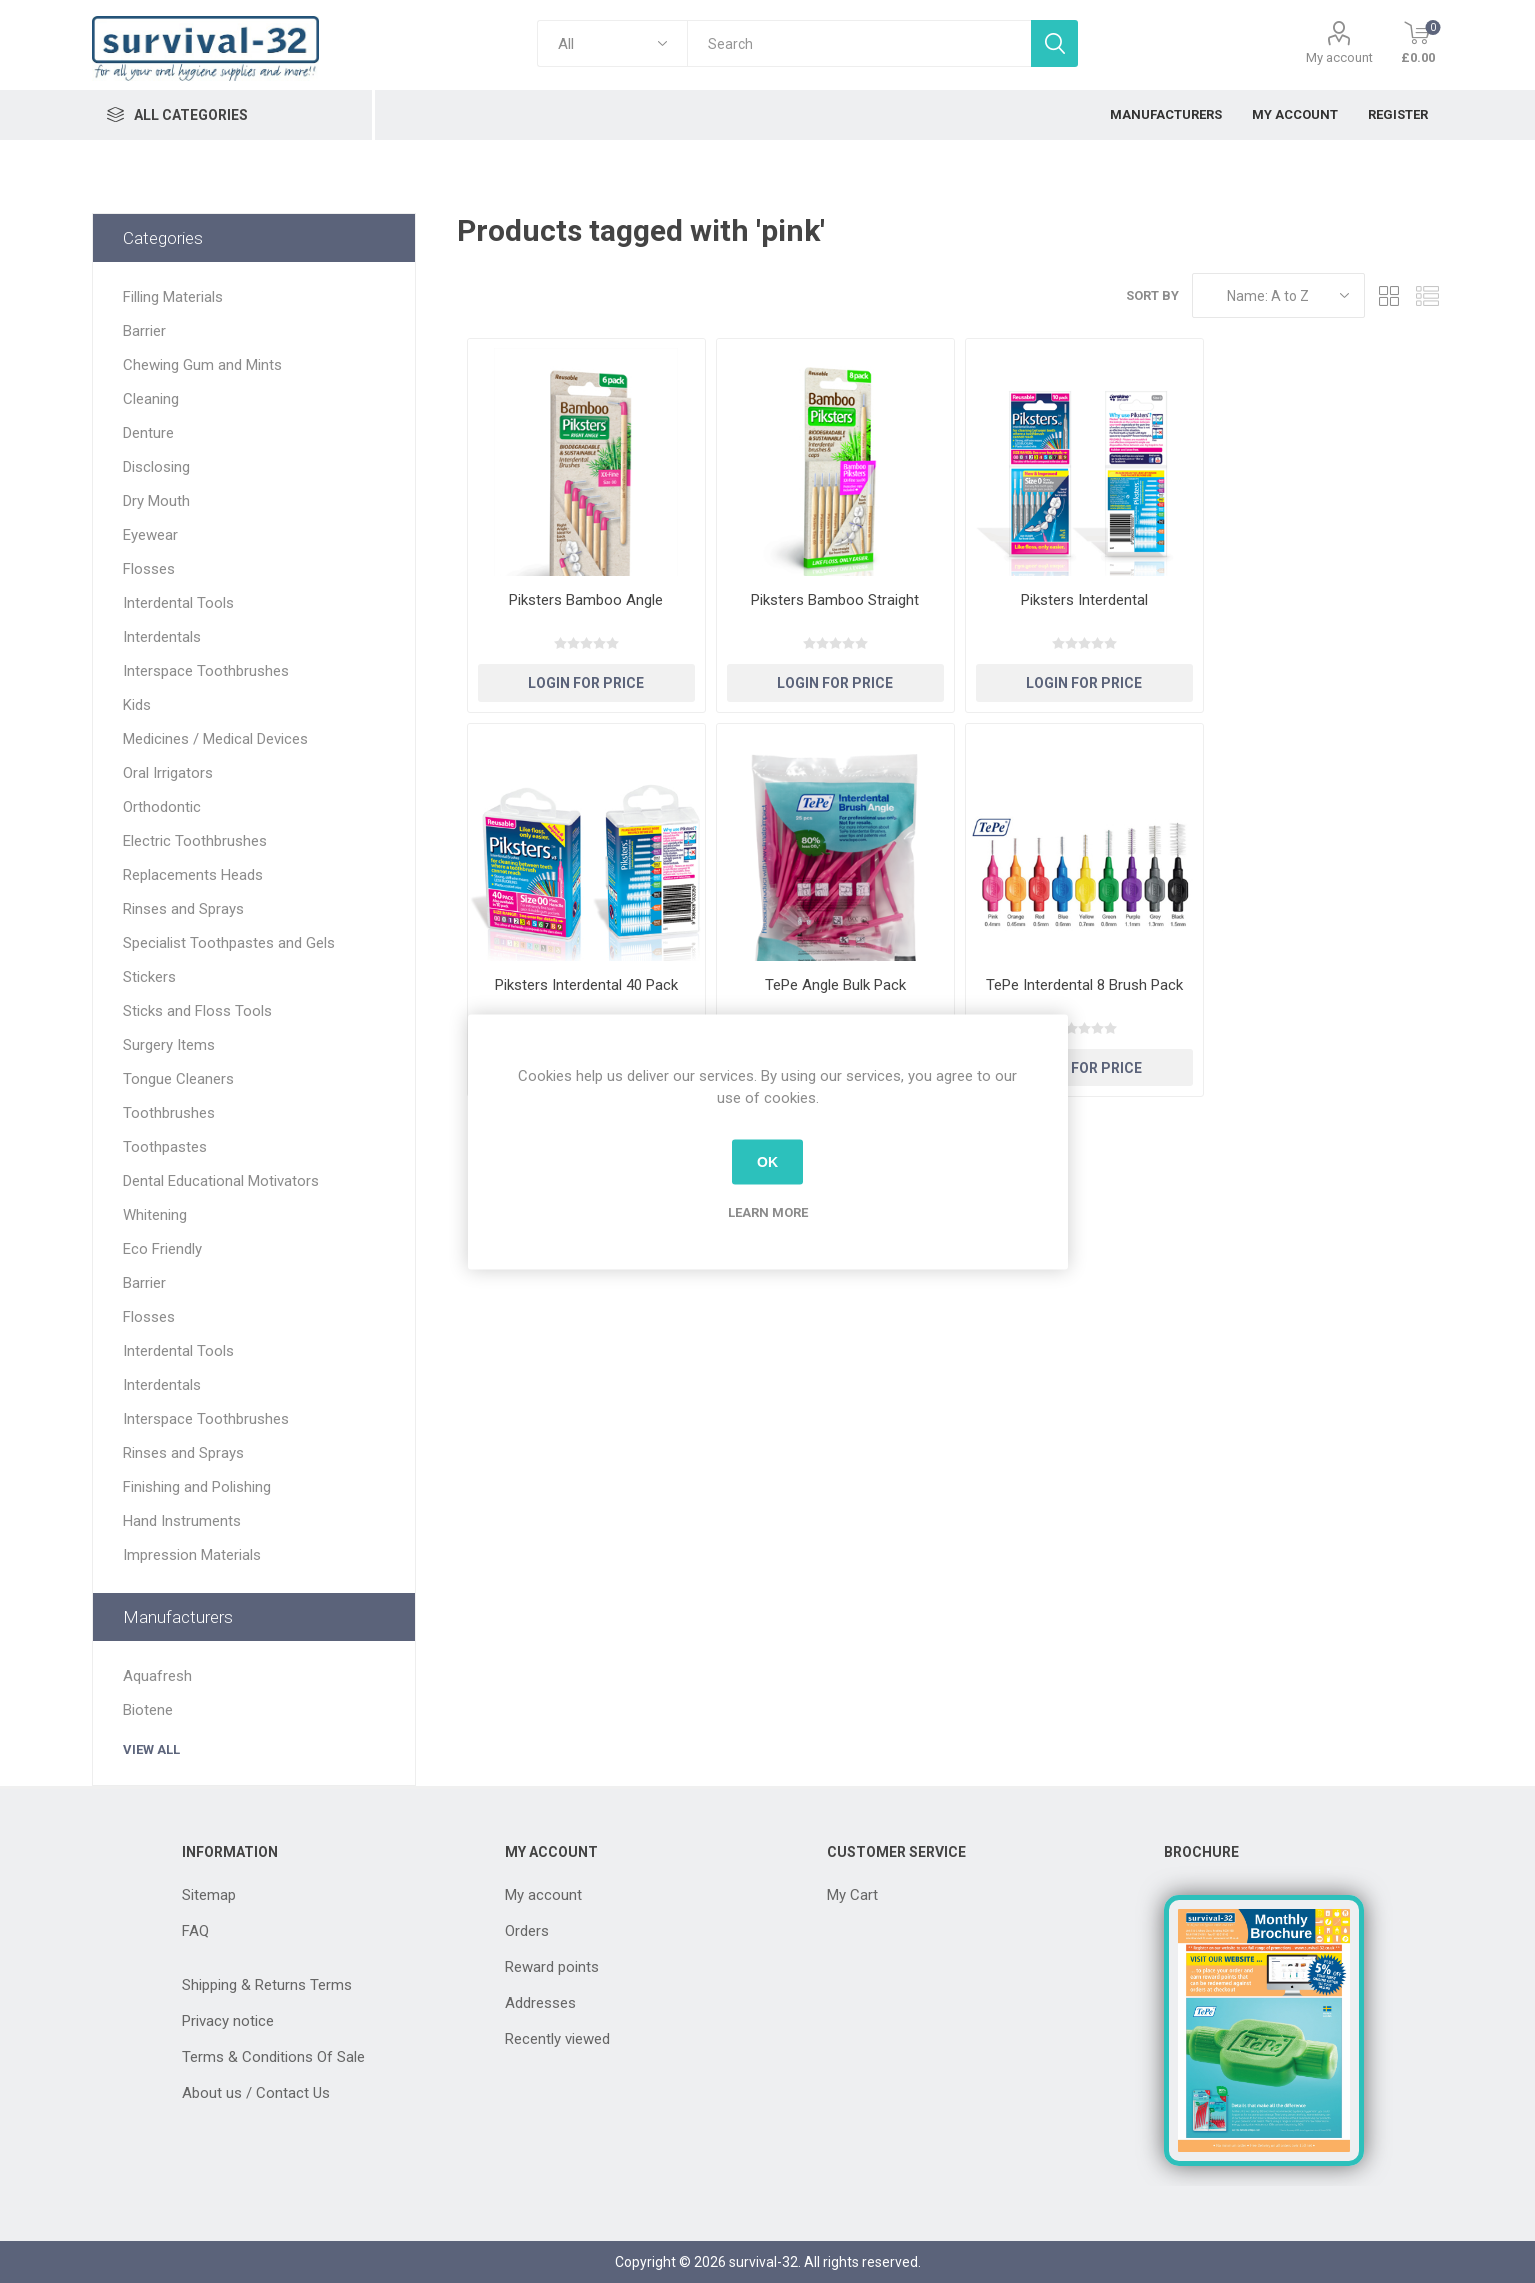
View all (151, 1749)
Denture (148, 433)
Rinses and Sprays (183, 909)
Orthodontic (162, 807)
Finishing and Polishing (197, 1487)
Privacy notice (228, 2021)
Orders (527, 1931)
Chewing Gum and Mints (202, 365)
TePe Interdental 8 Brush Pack (1084, 985)
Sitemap (209, 1895)
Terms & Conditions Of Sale (273, 2057)
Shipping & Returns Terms (267, 1985)
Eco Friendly (162, 1249)
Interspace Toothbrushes (206, 671)
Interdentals (162, 637)
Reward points (552, 1967)
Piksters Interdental (1084, 600)
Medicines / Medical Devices (215, 739)
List (1428, 295)
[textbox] (858, 43)
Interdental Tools (178, 603)
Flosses (149, 569)
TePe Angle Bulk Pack (835, 985)
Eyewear (150, 535)
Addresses (540, 2003)
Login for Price (586, 683)
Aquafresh (157, 1676)
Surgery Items (169, 1045)
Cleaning (151, 399)
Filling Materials (173, 297)
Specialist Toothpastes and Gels (229, 943)
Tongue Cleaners (178, 1079)
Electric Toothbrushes (195, 841)
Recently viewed (557, 2039)
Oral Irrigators (168, 773)
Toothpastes (165, 1147)
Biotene (148, 1710)
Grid (1390, 295)
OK (767, 1162)
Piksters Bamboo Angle (586, 600)
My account (1339, 57)
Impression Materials (192, 1555)
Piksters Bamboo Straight (835, 600)
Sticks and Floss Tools (197, 1011)
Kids (137, 705)
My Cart (852, 1895)
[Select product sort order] (1278, 295)
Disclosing (156, 467)
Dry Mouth (156, 501)
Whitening (155, 1215)
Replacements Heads (193, 875)
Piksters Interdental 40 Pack (586, 985)
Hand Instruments (182, 1521)
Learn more (768, 1211)
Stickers (149, 977)
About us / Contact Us (256, 2093)
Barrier (144, 331)
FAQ (195, 1931)
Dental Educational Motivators (221, 1181)
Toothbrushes (169, 1113)
